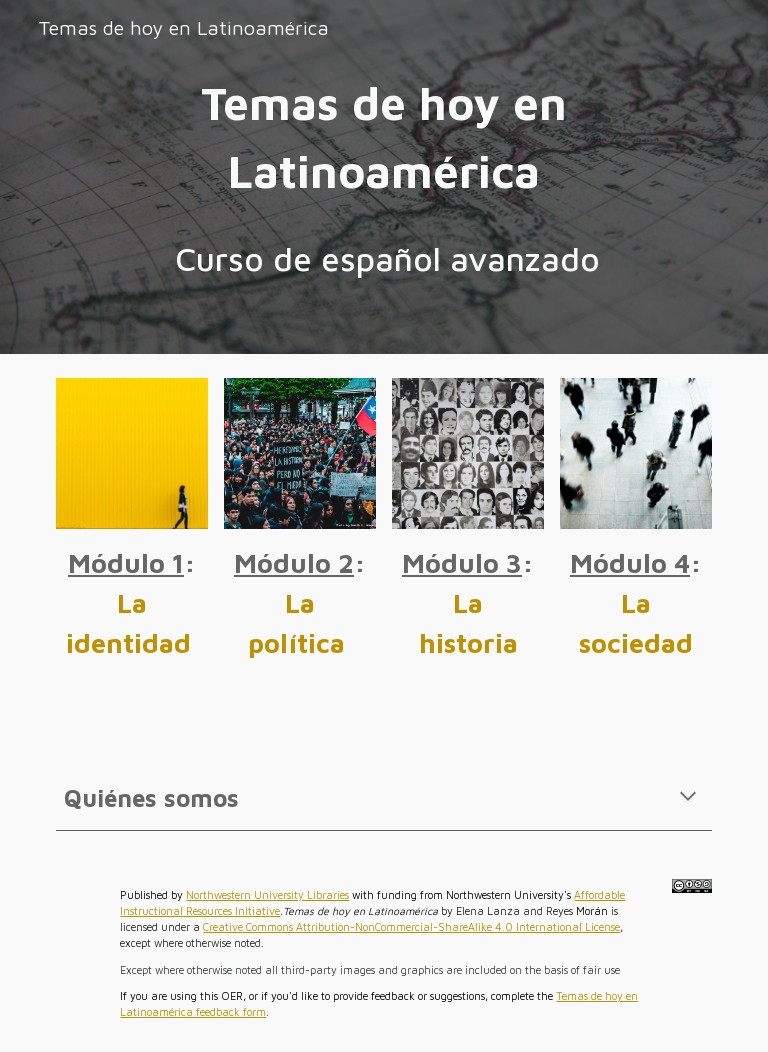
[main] (383, 138)
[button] (688, 798)
